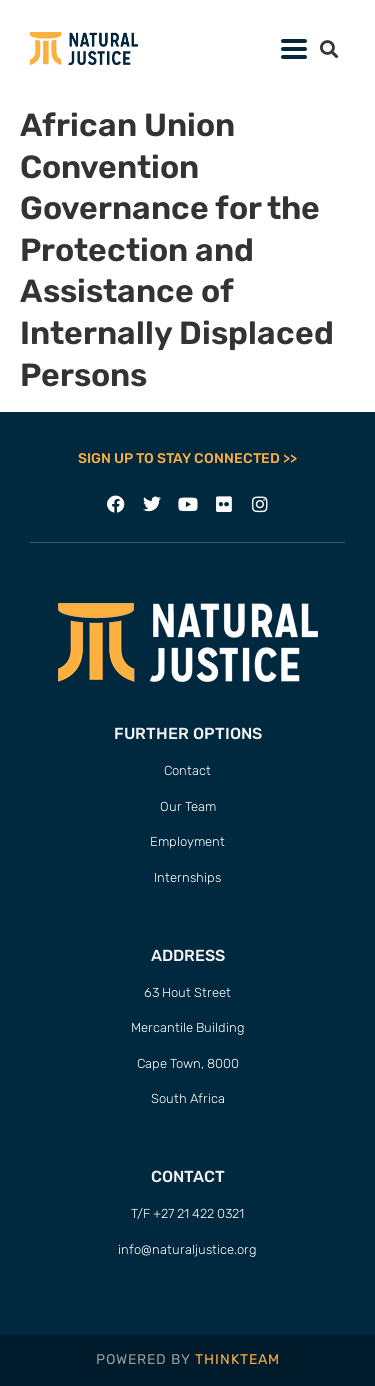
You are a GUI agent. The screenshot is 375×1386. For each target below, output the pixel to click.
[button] (293, 48)
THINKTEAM (237, 1359)
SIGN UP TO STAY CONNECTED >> (187, 458)
